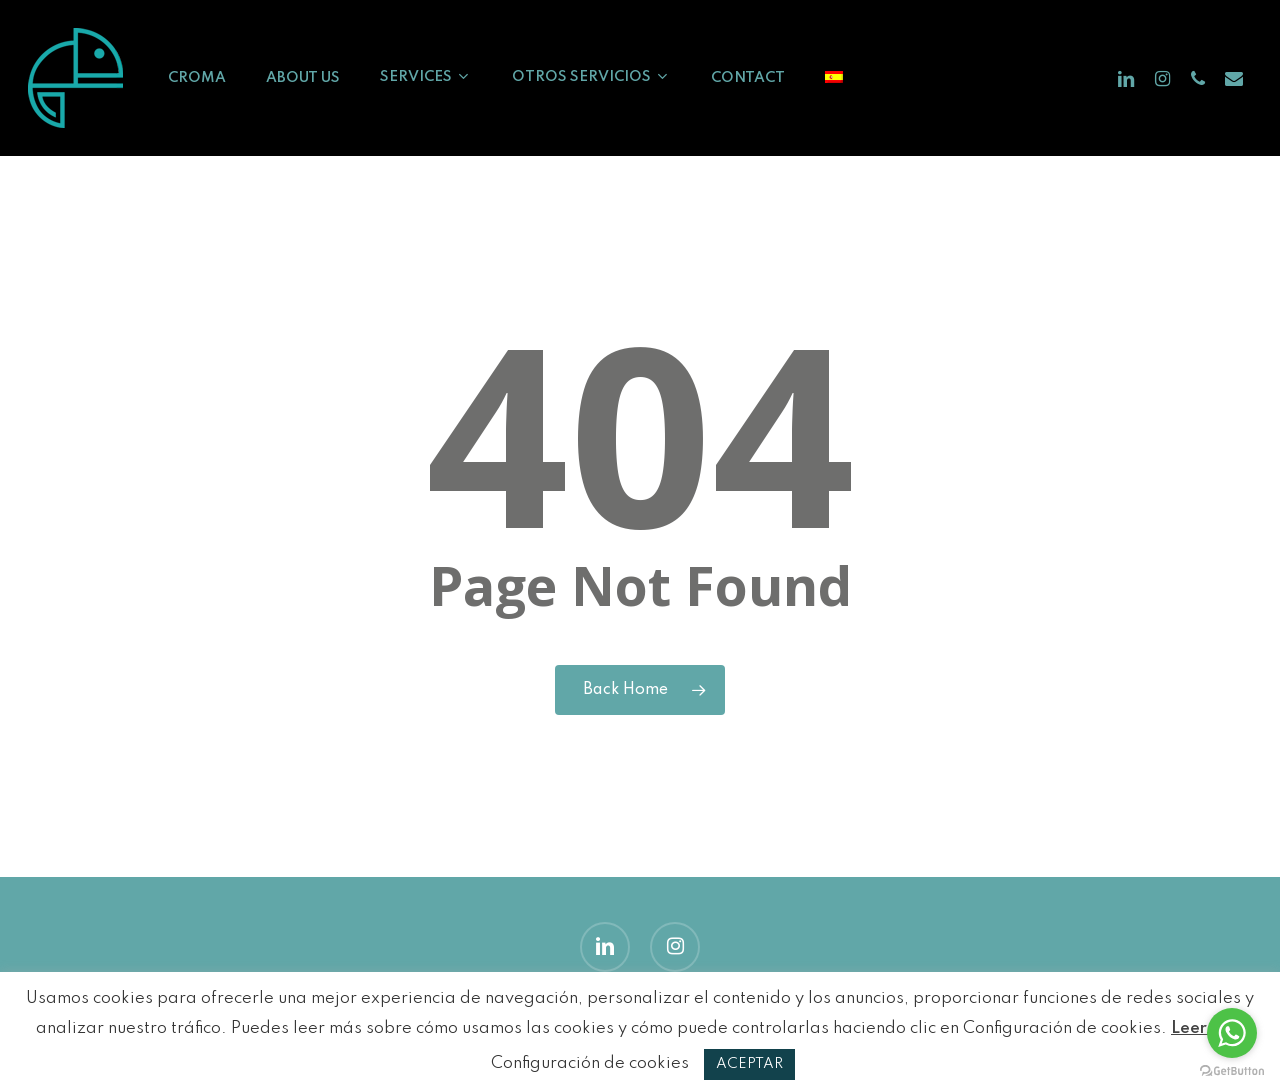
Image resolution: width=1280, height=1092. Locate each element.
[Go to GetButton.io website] (1232, 1071)
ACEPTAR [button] (749, 1064)
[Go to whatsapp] (1232, 1033)
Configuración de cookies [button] (590, 1063)
